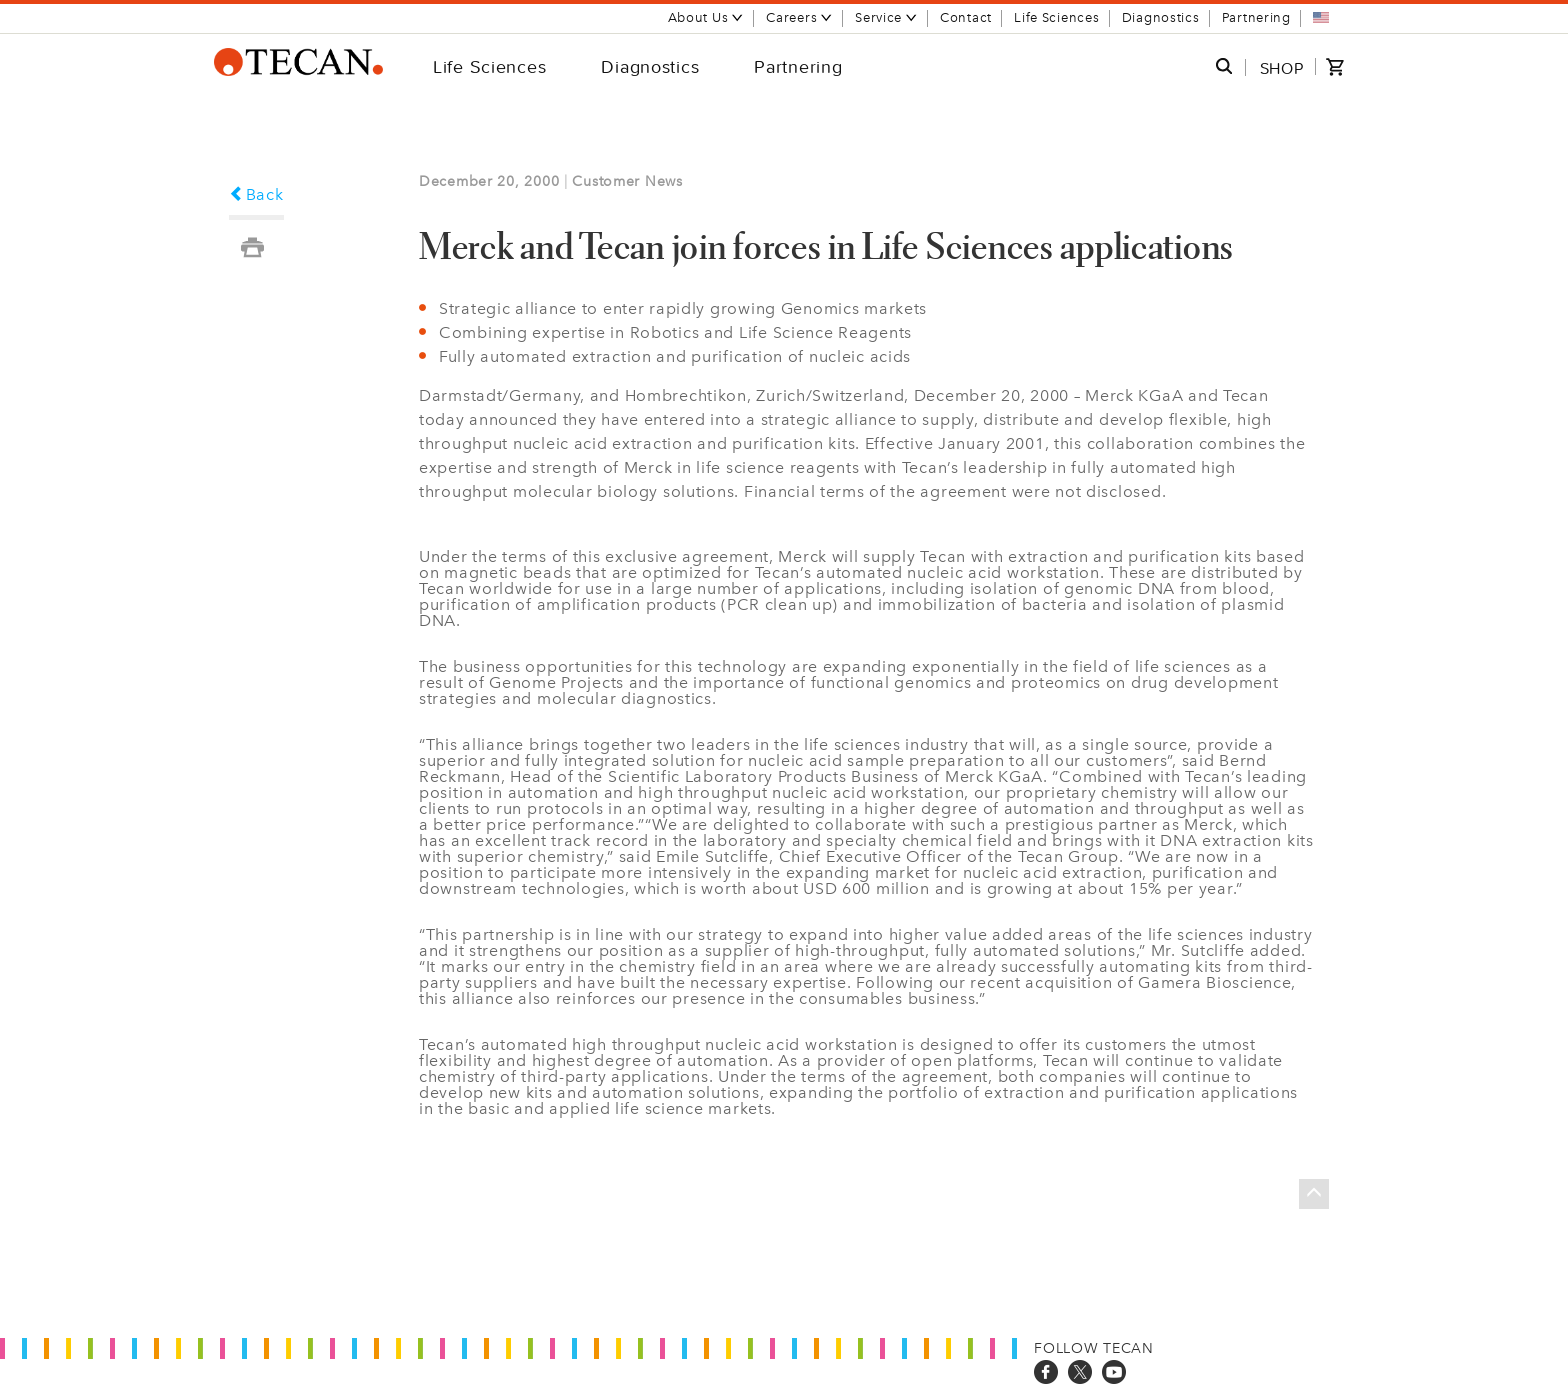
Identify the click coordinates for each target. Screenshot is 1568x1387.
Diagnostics (1161, 17)
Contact (966, 17)
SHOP (1282, 68)
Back (256, 194)
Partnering (1256, 17)
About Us (706, 17)
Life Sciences (1056, 17)
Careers (799, 17)
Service (886, 17)
